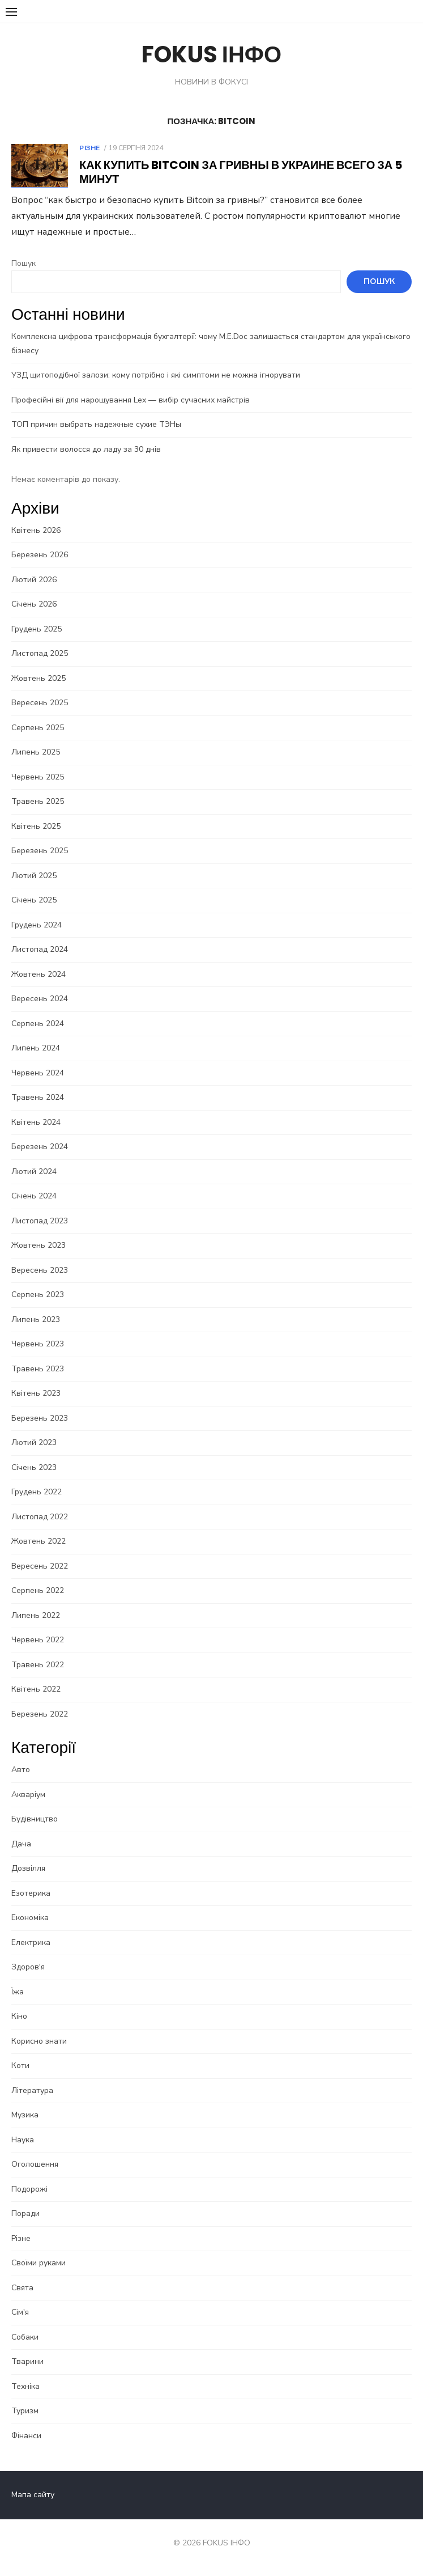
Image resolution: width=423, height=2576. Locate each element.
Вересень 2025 (39, 702)
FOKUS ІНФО (211, 54)
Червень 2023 (37, 1343)
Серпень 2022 (37, 1590)
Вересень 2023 (39, 1270)
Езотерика (30, 1893)
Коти (20, 2065)
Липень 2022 (35, 1615)
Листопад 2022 (39, 1516)
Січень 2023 (34, 1467)
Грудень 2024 (36, 925)
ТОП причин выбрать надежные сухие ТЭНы (96, 424)
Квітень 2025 (36, 826)
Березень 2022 (39, 1714)
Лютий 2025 (34, 875)
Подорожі (29, 2189)
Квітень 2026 (36, 530)
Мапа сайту (32, 2494)
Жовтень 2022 (38, 1541)
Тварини (27, 2361)
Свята (22, 2287)
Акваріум (28, 1794)
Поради (25, 2213)
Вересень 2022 (39, 1566)
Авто (20, 1769)
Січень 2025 (34, 900)
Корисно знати (39, 2041)
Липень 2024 (35, 1048)
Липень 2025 (35, 752)
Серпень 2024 (37, 1023)
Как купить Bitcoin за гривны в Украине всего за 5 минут (240, 172)
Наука (22, 2139)
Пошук (23, 263)
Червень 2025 (37, 777)
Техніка (25, 2386)
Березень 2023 (39, 1418)
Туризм (25, 2410)
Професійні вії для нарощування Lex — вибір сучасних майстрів (130, 400)
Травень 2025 (37, 801)
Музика (25, 2114)
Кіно (19, 2016)
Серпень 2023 (37, 1294)
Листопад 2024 (39, 949)
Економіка (30, 1917)
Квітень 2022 (36, 1689)
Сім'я (20, 2312)
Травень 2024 (37, 1097)
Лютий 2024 (34, 1171)
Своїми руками (38, 2262)
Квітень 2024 (36, 1122)
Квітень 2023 (36, 1393)
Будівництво (34, 1819)
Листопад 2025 (39, 653)
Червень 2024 (37, 1072)
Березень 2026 (39, 554)
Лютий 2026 (34, 579)
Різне (89, 147)
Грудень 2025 (36, 629)
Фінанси (26, 2435)
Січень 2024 (34, 1195)
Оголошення (34, 2164)
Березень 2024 (39, 1146)
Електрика (30, 1942)
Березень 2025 (39, 850)
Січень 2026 (34, 604)
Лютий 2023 (34, 1442)
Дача (21, 1843)
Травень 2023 (37, 1368)
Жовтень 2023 (38, 1245)
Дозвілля (28, 1868)
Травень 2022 (37, 1664)
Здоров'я (28, 1966)
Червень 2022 (37, 1639)
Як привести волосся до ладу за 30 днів (86, 449)
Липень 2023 (35, 1319)
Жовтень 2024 (38, 974)
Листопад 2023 (39, 1220)
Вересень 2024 (39, 998)
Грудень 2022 (36, 1491)
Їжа (17, 1991)
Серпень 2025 (37, 727)
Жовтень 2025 (38, 678)
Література (32, 2090)
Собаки (25, 2337)
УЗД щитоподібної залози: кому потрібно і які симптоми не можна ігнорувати (155, 375)
